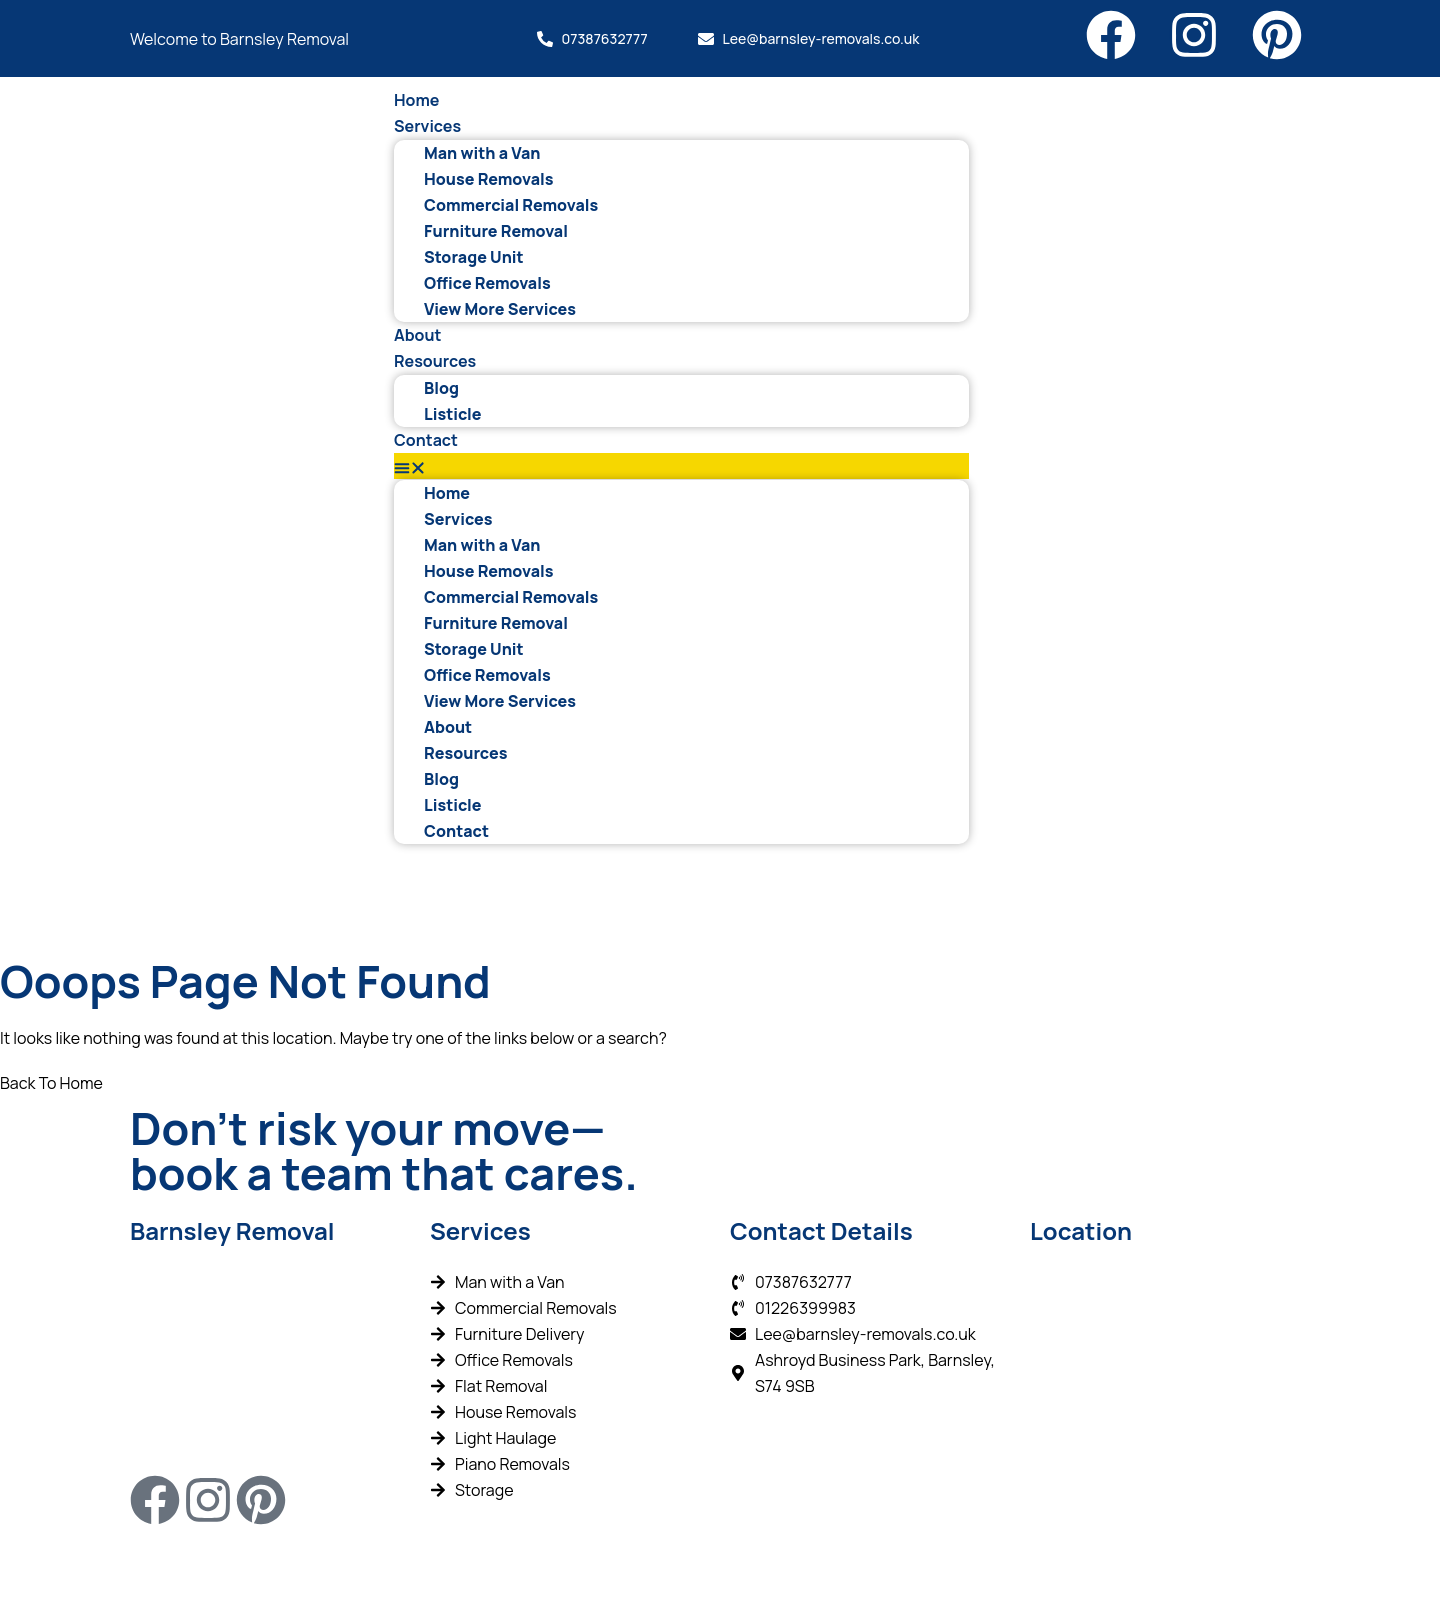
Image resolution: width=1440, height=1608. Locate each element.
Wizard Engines (614, 1566)
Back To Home (51, 1083)
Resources (435, 361)
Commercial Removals (511, 205)
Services (427, 126)
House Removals (488, 179)
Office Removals (487, 283)
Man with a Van (482, 153)
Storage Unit (474, 257)
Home (416, 100)
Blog (441, 388)
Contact (426, 440)
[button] (681, 466)
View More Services (500, 309)
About (417, 335)
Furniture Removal (496, 231)
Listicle (453, 414)
